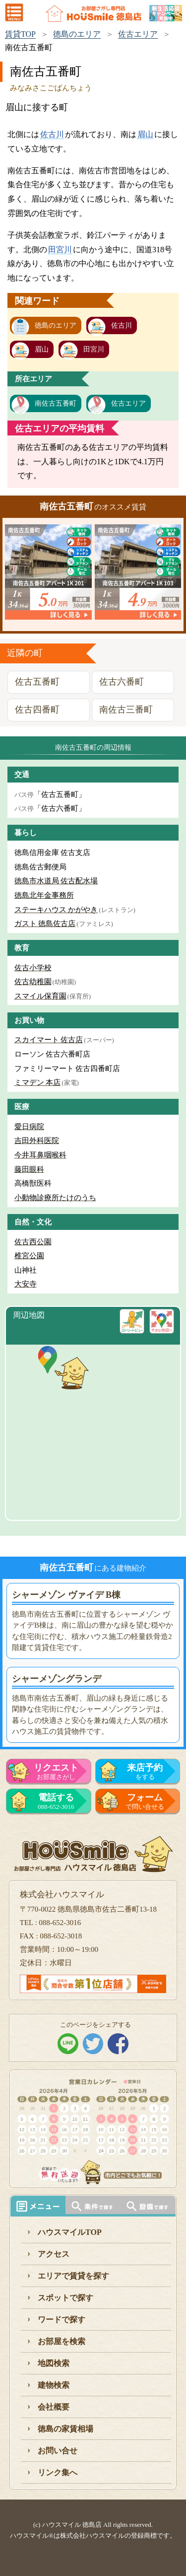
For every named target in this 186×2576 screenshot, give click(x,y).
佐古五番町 (37, 682)
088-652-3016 (56, 1801)
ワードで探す (61, 2319)
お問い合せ (57, 2450)
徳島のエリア (77, 34)
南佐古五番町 (55, 403)
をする (145, 1772)
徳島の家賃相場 (65, 2429)
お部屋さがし (56, 1772)
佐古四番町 (37, 710)
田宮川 (60, 249)
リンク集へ (57, 2472)
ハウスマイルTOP (70, 2232)
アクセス (53, 2254)
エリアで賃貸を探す (73, 2276)
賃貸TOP (20, 34)
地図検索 (53, 2363)
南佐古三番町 (126, 710)
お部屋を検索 (61, 2341)
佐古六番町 (121, 682)
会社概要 (53, 2407)
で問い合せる (145, 1801)
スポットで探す (65, 2297)
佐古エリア (138, 34)
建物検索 (53, 2385)
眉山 (145, 134)
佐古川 (52, 134)
